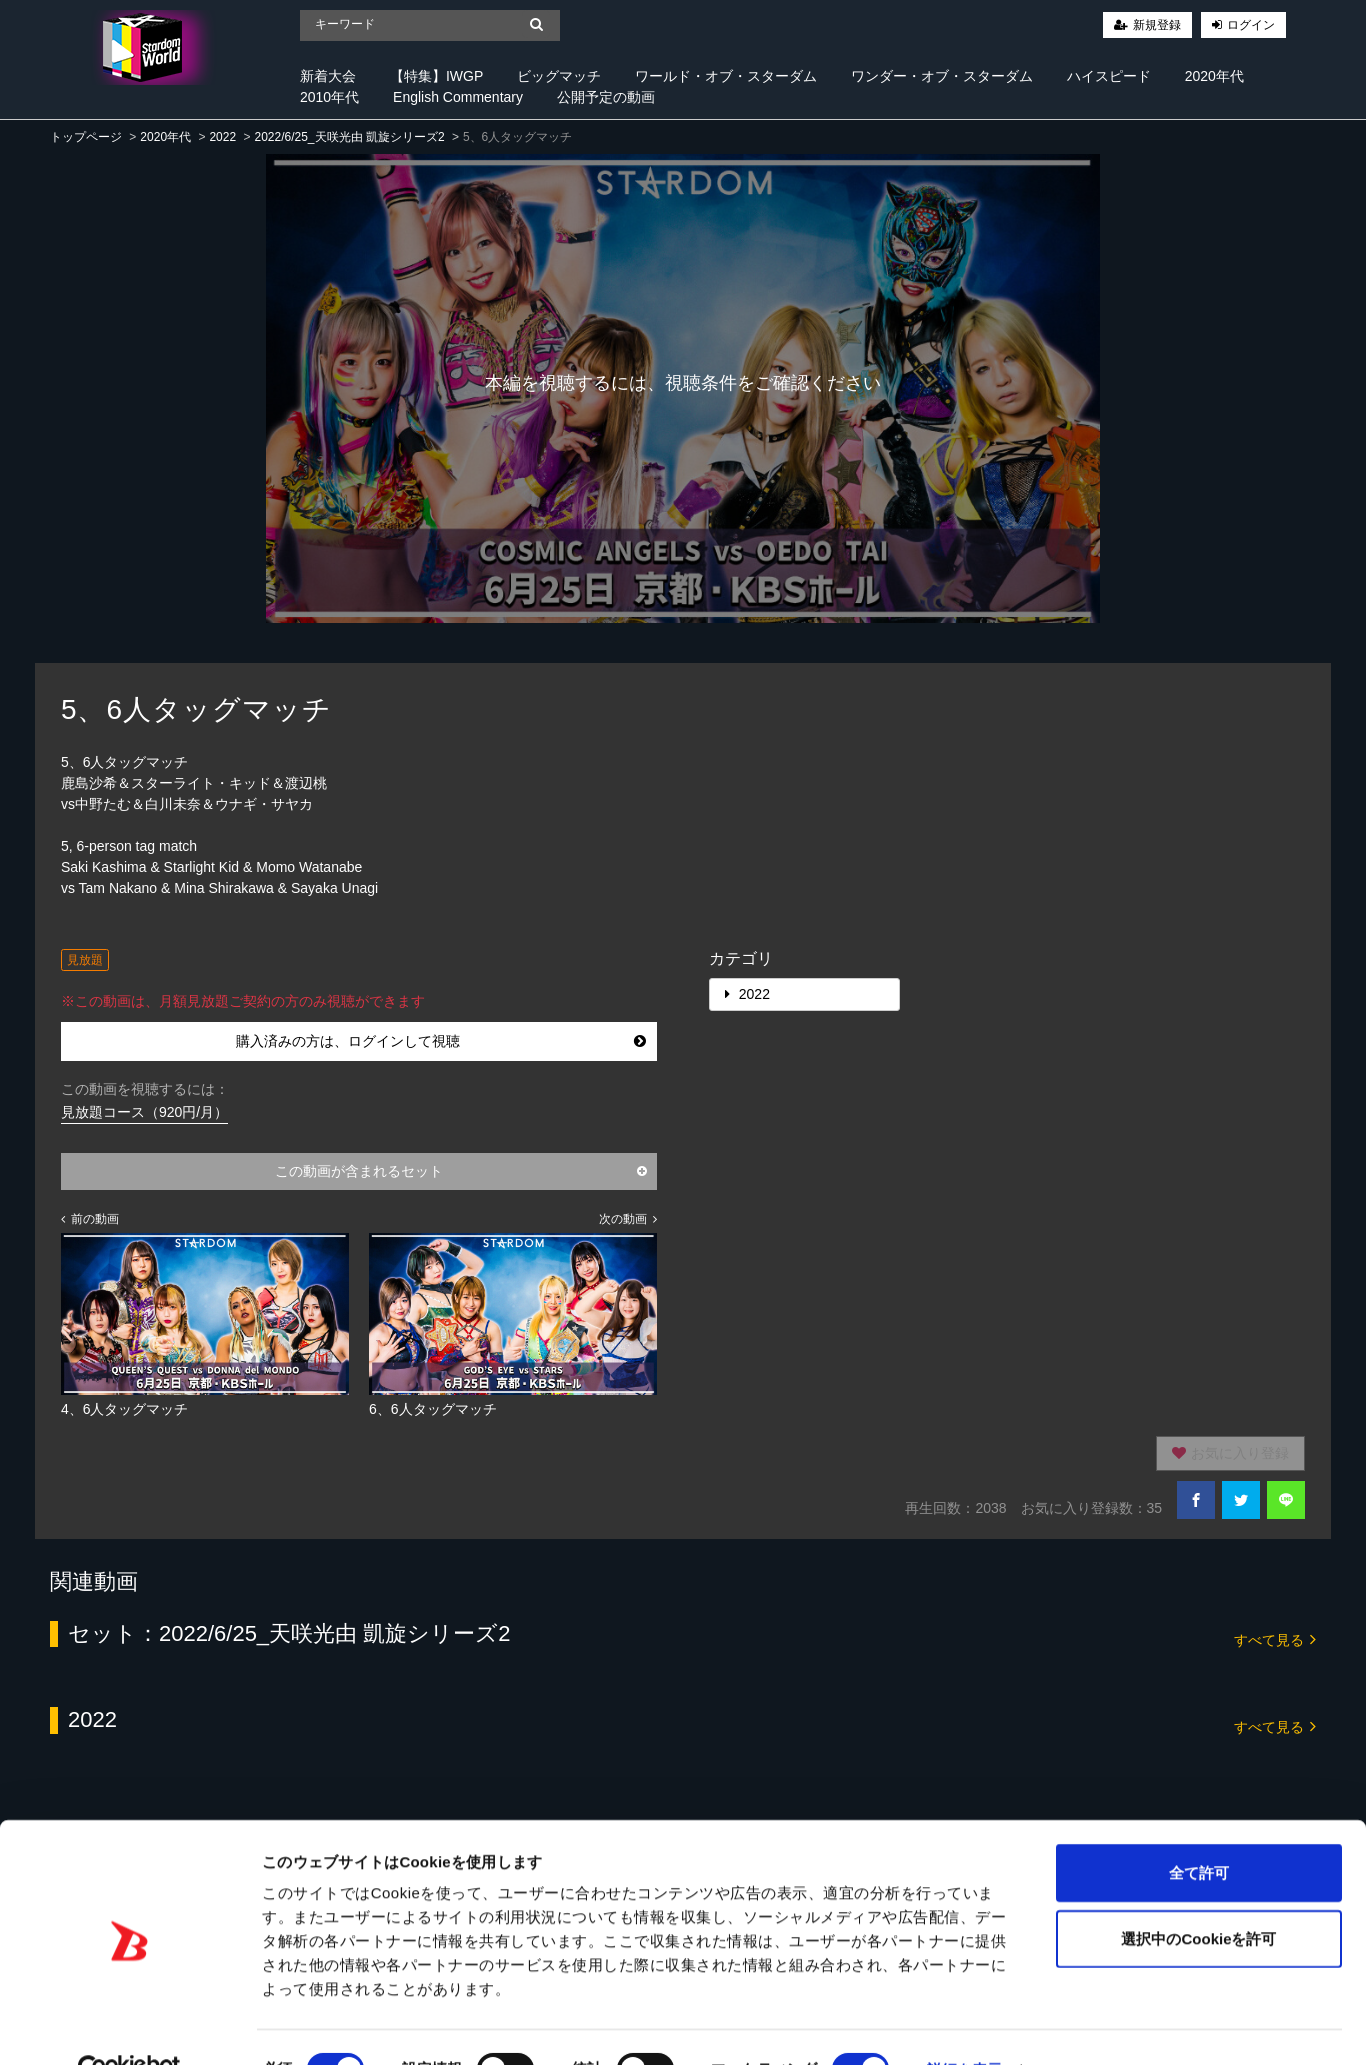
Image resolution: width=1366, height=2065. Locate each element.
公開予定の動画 (606, 97)
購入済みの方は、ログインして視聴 (441, 1041)
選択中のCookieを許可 (1198, 1894)
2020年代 (1214, 76)
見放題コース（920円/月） (144, 1112)
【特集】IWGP (436, 76)
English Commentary (458, 97)
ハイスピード (1109, 76)
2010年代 (329, 97)
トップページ (86, 137)
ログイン (1251, 25)
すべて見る (1275, 1638)
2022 (222, 137)
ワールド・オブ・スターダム (726, 76)
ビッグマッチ (559, 76)
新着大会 (328, 76)
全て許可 (1199, 1828)
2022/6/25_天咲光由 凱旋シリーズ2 (349, 137)
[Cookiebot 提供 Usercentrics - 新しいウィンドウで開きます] (129, 2026)
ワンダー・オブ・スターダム (942, 76)
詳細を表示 (965, 2025)
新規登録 (1157, 25)
